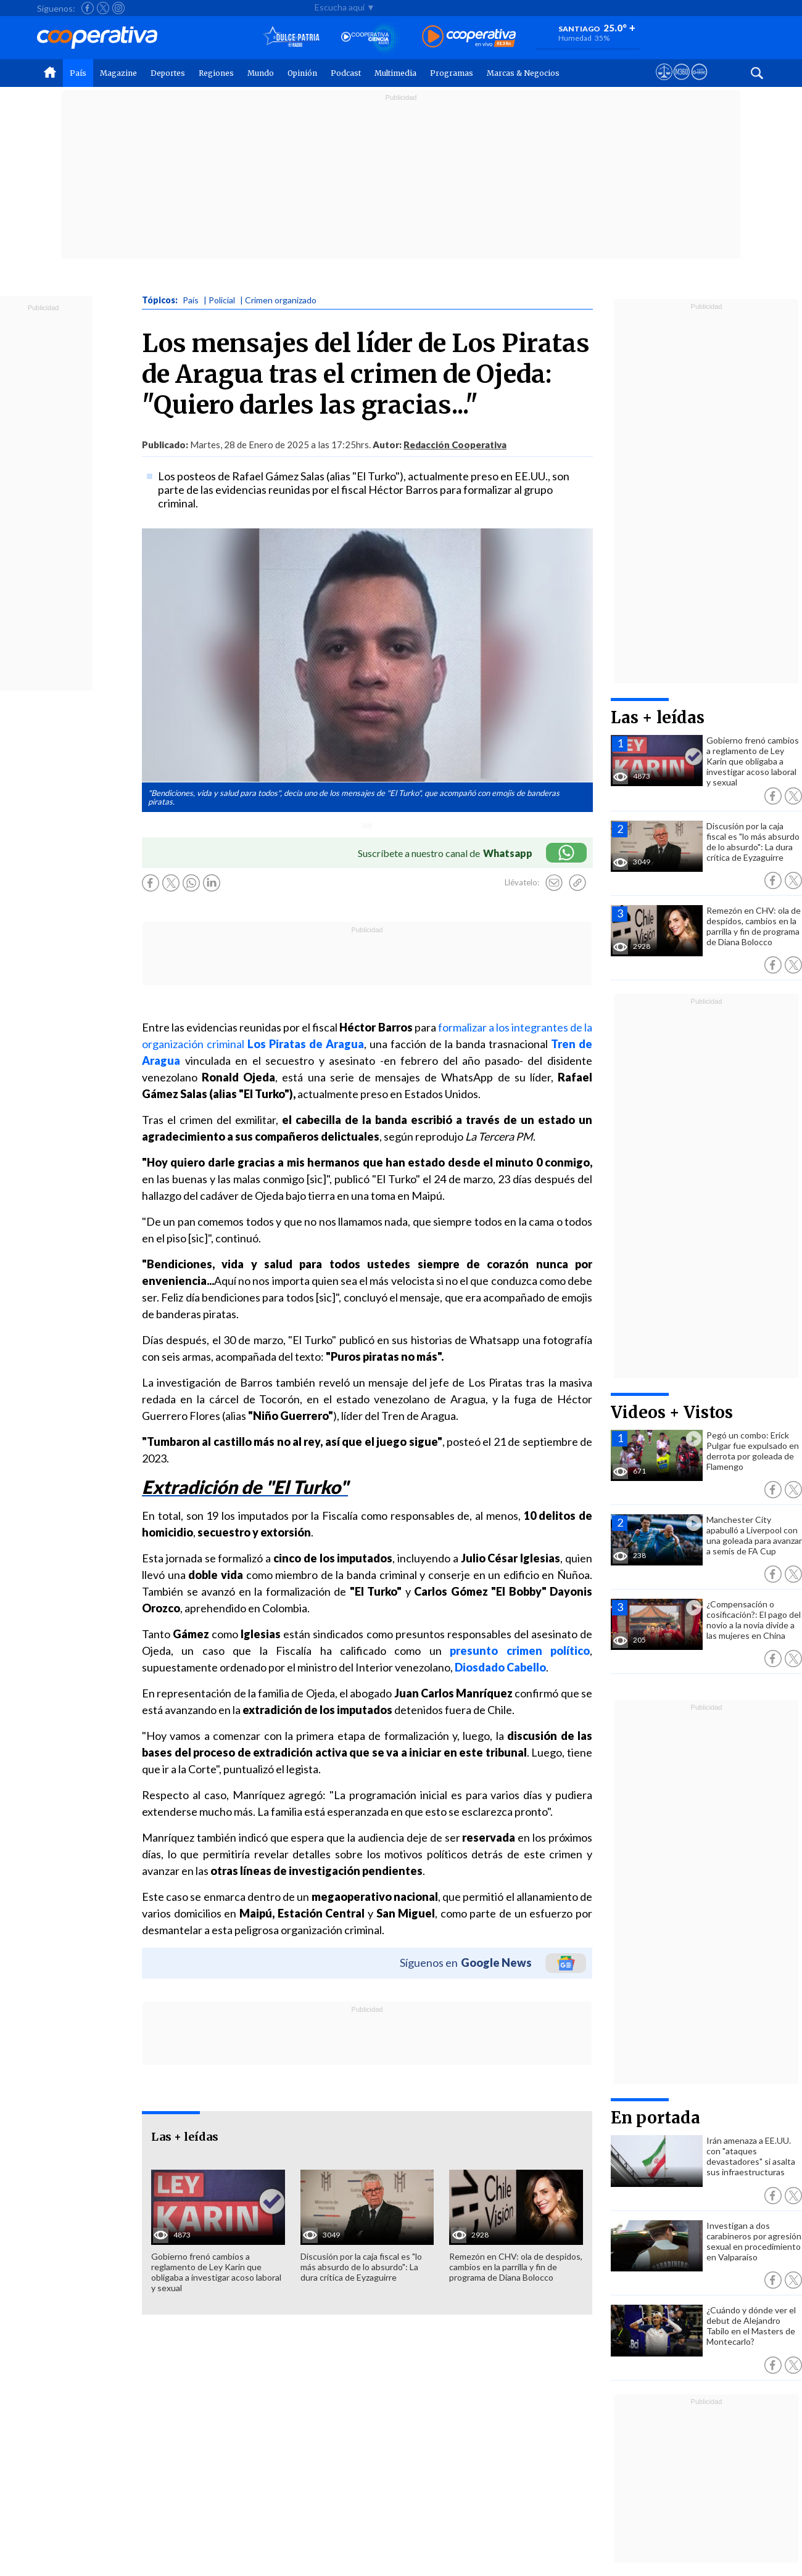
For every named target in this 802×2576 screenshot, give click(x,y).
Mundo (260, 73)
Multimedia (395, 73)
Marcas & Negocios (523, 73)
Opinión (302, 73)
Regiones (216, 73)
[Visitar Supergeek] (699, 83)
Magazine (118, 73)
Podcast (346, 73)
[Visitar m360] (681, 83)
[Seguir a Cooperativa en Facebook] (87, 8)
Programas (451, 73)
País (78, 73)
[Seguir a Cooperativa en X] (103, 8)
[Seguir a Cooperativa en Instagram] (118, 8)
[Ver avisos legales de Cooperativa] (664, 83)
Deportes (168, 73)
